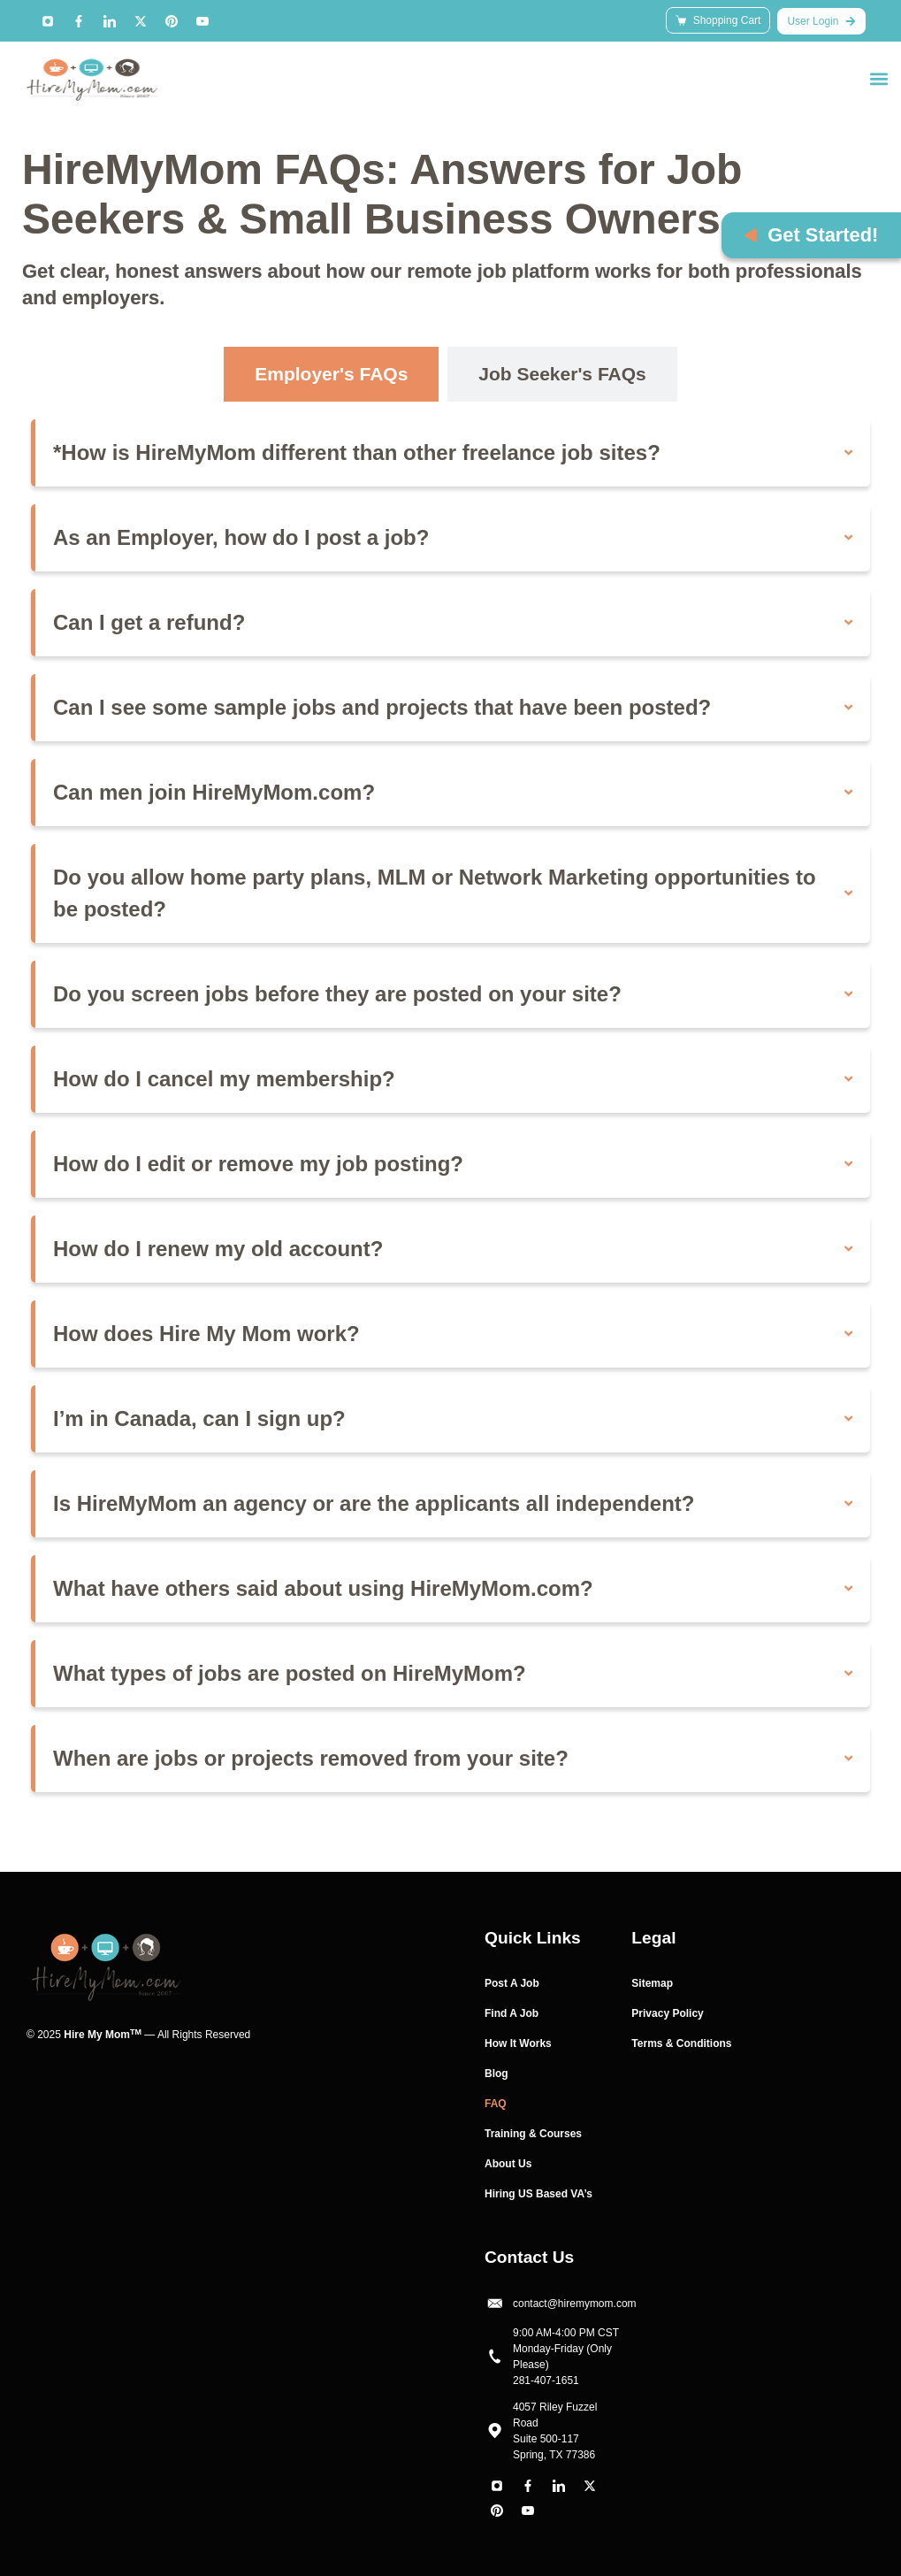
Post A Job (512, 1983)
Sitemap (652, 1983)
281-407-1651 (546, 2380)
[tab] (331, 374)
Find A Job (511, 2013)
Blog (496, 2073)
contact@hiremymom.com (575, 2303)
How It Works (518, 2043)
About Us (508, 2164)
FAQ (496, 2103)
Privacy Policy (667, 2013)
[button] (878, 78)
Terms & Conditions (681, 2043)
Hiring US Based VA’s (538, 2194)
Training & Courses (533, 2134)
